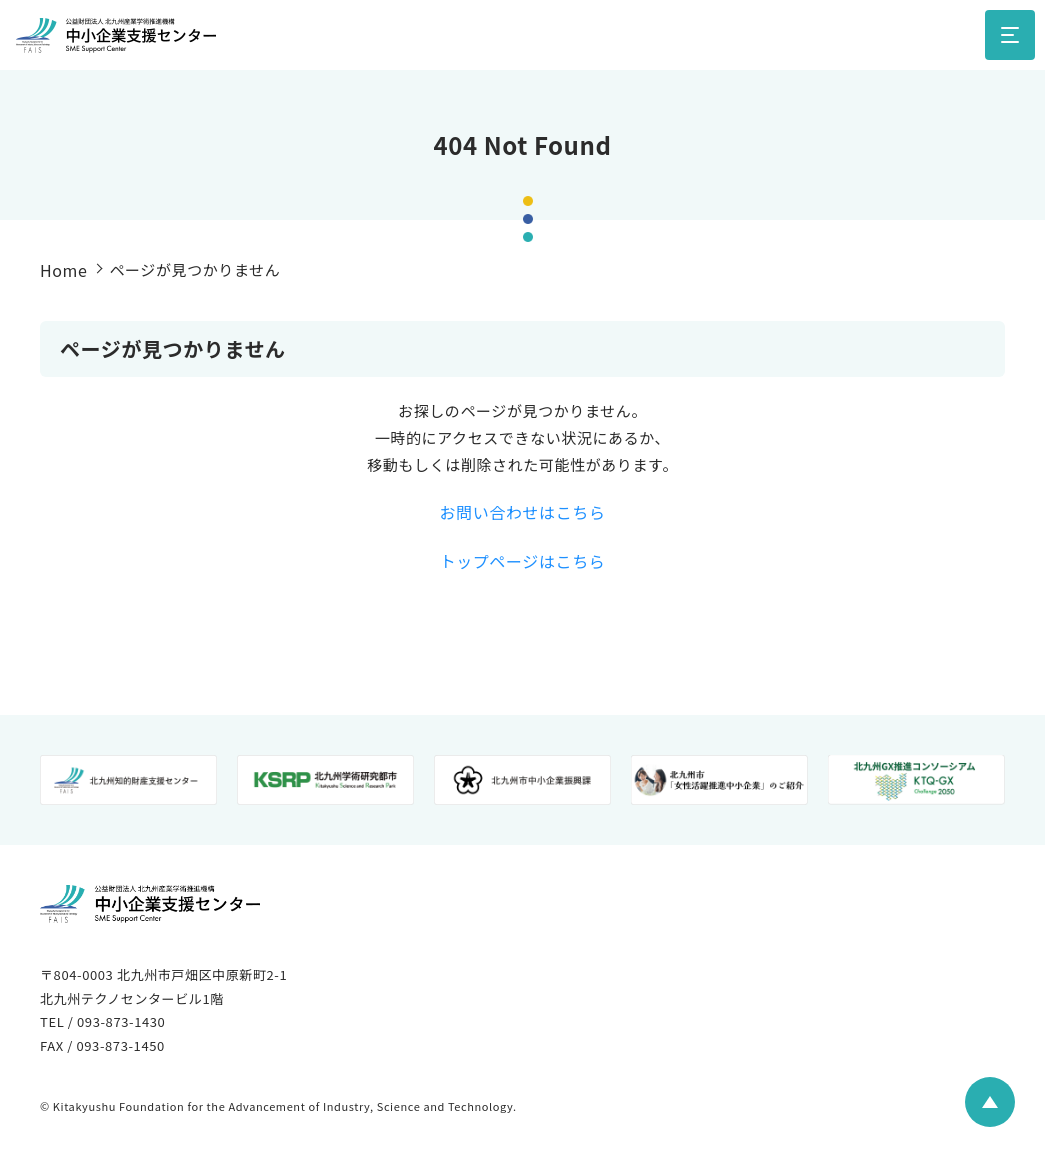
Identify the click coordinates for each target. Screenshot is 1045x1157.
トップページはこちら (523, 561)
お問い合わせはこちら (522, 512)
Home (63, 270)
